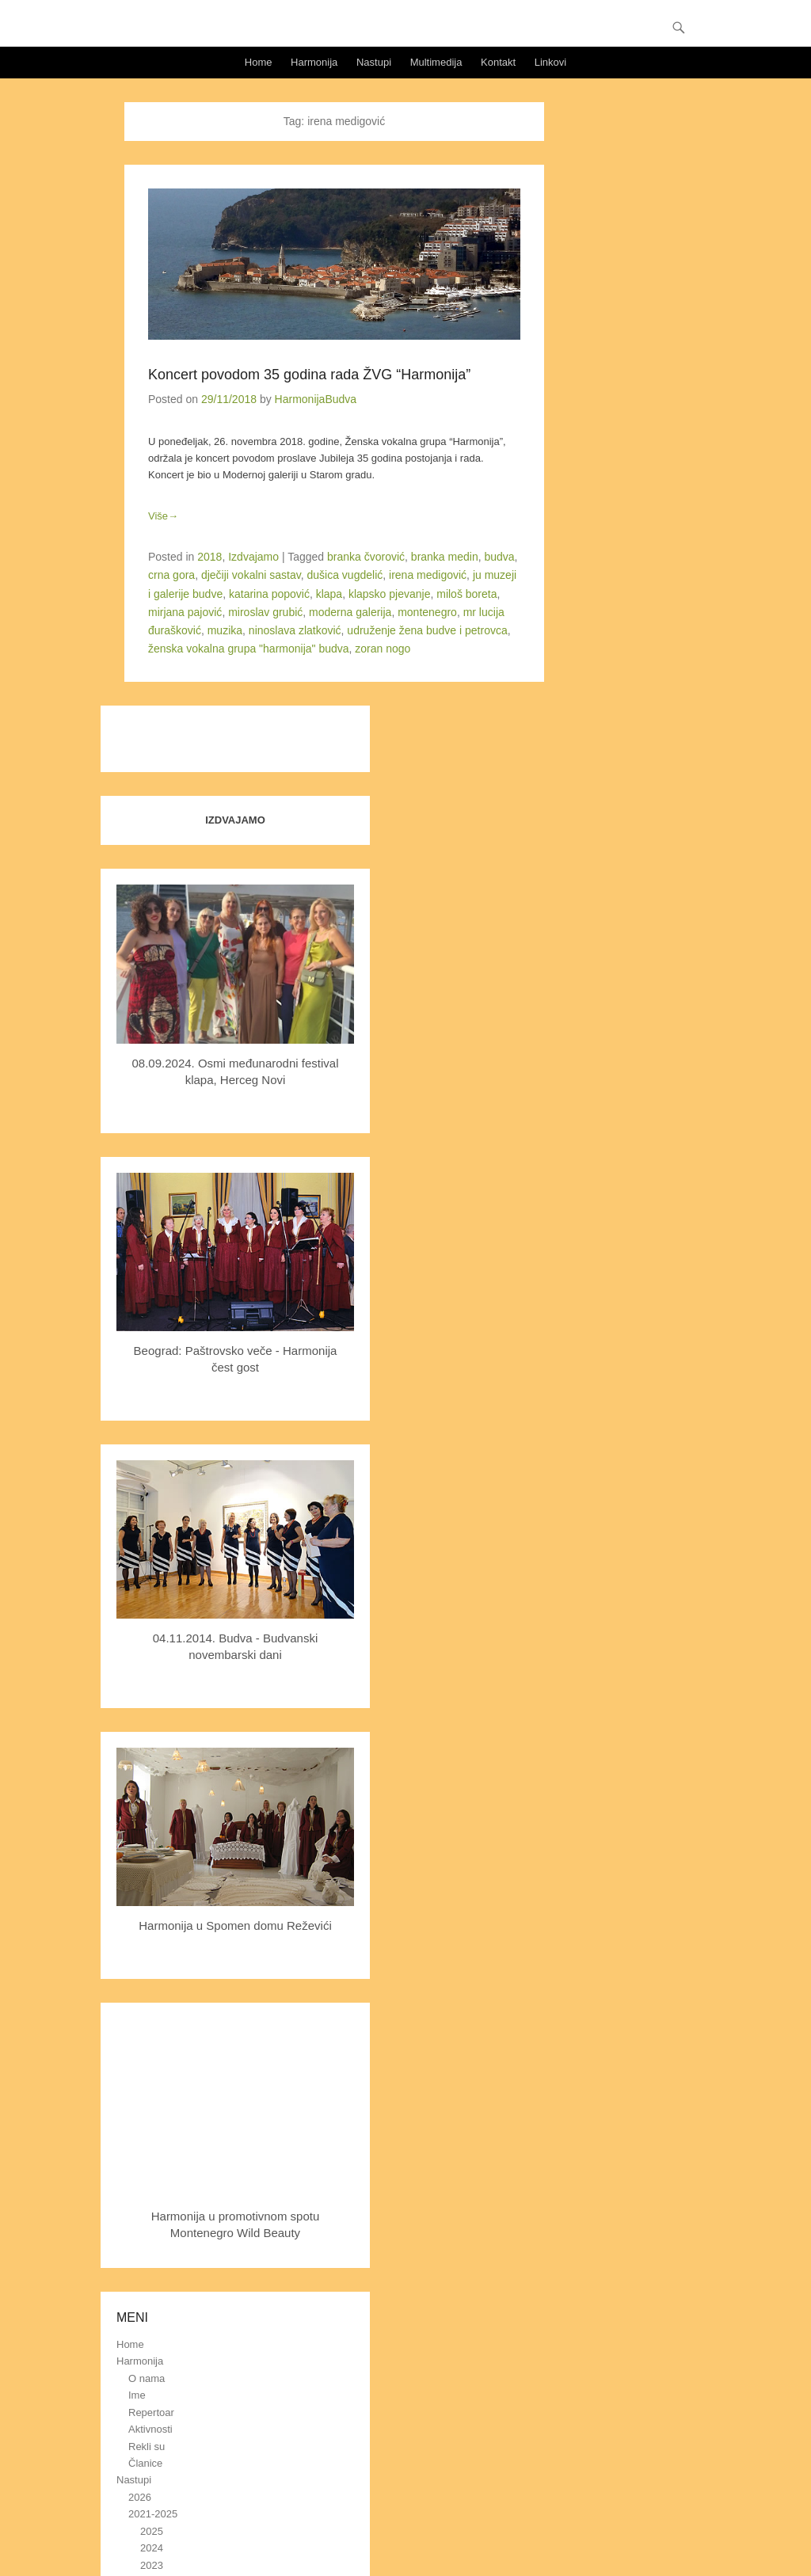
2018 (209, 556)
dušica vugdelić (345, 575)
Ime (137, 2395)
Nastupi (373, 62)
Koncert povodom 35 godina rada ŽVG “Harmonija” (309, 374)
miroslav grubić (265, 612)
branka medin (444, 556)
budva (499, 556)
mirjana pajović (185, 612)
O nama (146, 2378)
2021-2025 (152, 2514)
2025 (151, 2531)
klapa (329, 594)
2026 (139, 2497)
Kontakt (498, 62)
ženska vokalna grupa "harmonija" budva (248, 648)
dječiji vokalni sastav (251, 575)
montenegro (427, 612)
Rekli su (146, 2446)
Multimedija (436, 62)
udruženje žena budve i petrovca (427, 630)
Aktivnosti (150, 2429)
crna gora (171, 575)
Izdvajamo (253, 556)
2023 (151, 2565)
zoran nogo (382, 648)
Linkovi (550, 62)
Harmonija (314, 62)
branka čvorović (366, 556)
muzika (225, 630)
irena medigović (427, 575)
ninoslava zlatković (295, 630)
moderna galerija (350, 612)
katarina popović (269, 594)
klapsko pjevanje (389, 594)
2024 (151, 2548)
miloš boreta (466, 594)
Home (258, 62)
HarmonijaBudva (316, 399)
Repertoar (151, 2412)
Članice (145, 2463)
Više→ (163, 516)
